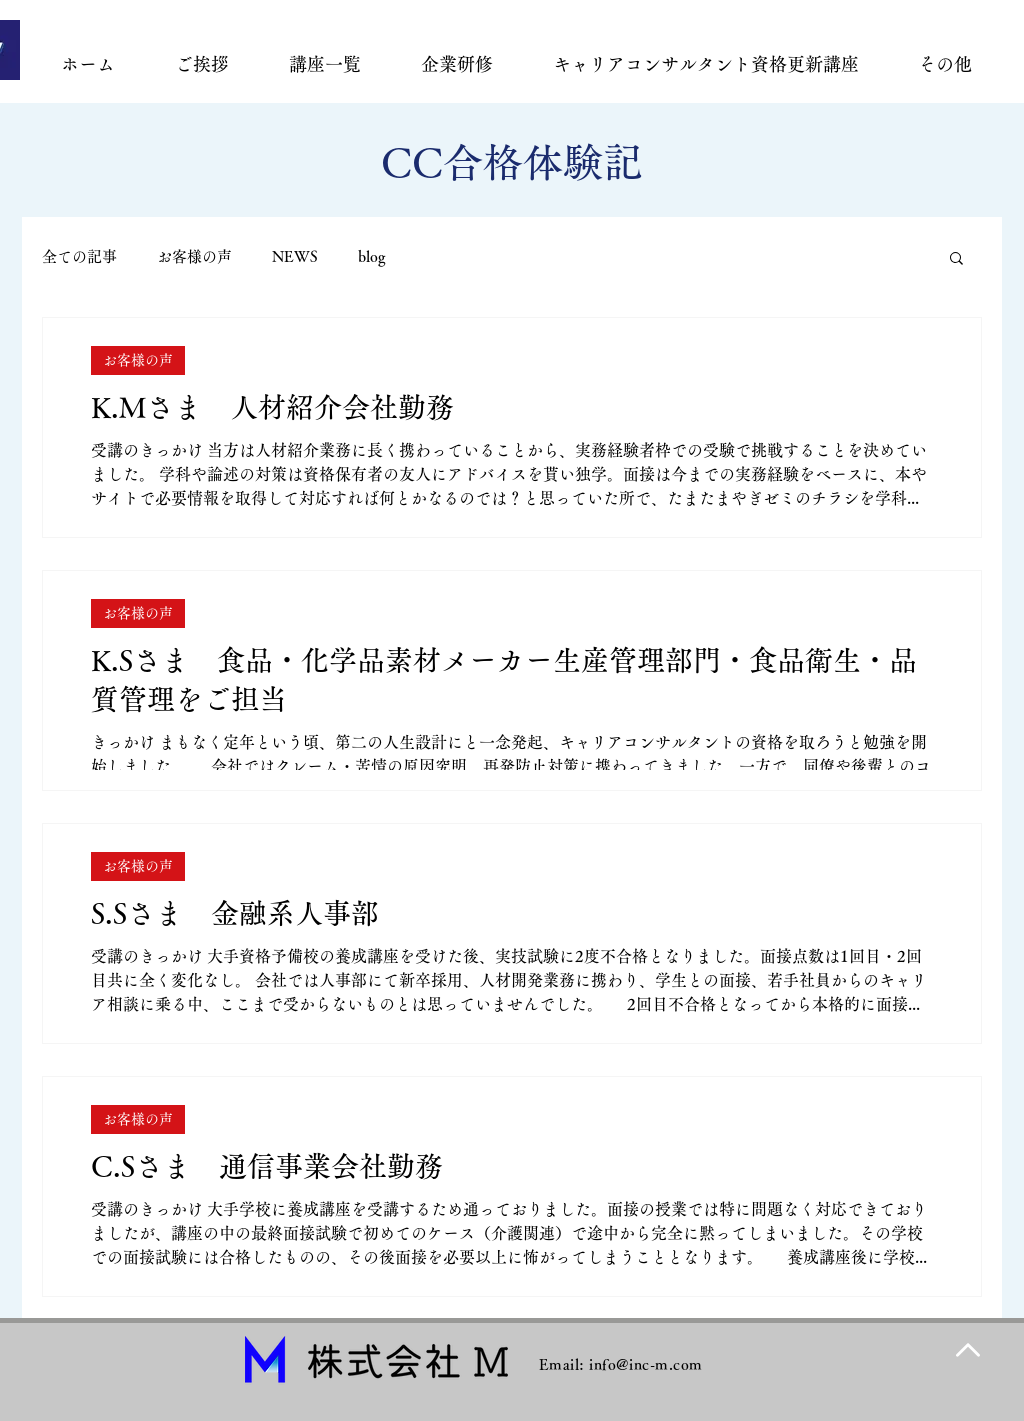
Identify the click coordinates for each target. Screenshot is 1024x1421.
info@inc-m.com (645, 1364)
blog (372, 256)
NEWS (295, 256)
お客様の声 (194, 256)
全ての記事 (79, 256)
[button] (956, 259)
